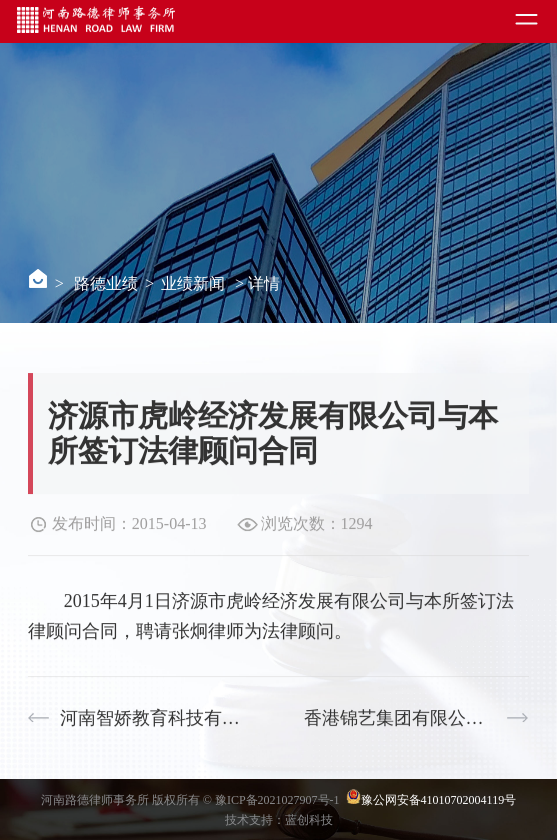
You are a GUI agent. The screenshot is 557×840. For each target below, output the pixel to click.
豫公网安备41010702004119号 (439, 800)
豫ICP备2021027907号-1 (279, 800)
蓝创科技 (309, 820)
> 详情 (257, 283)
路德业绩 (106, 283)
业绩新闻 (193, 283)
